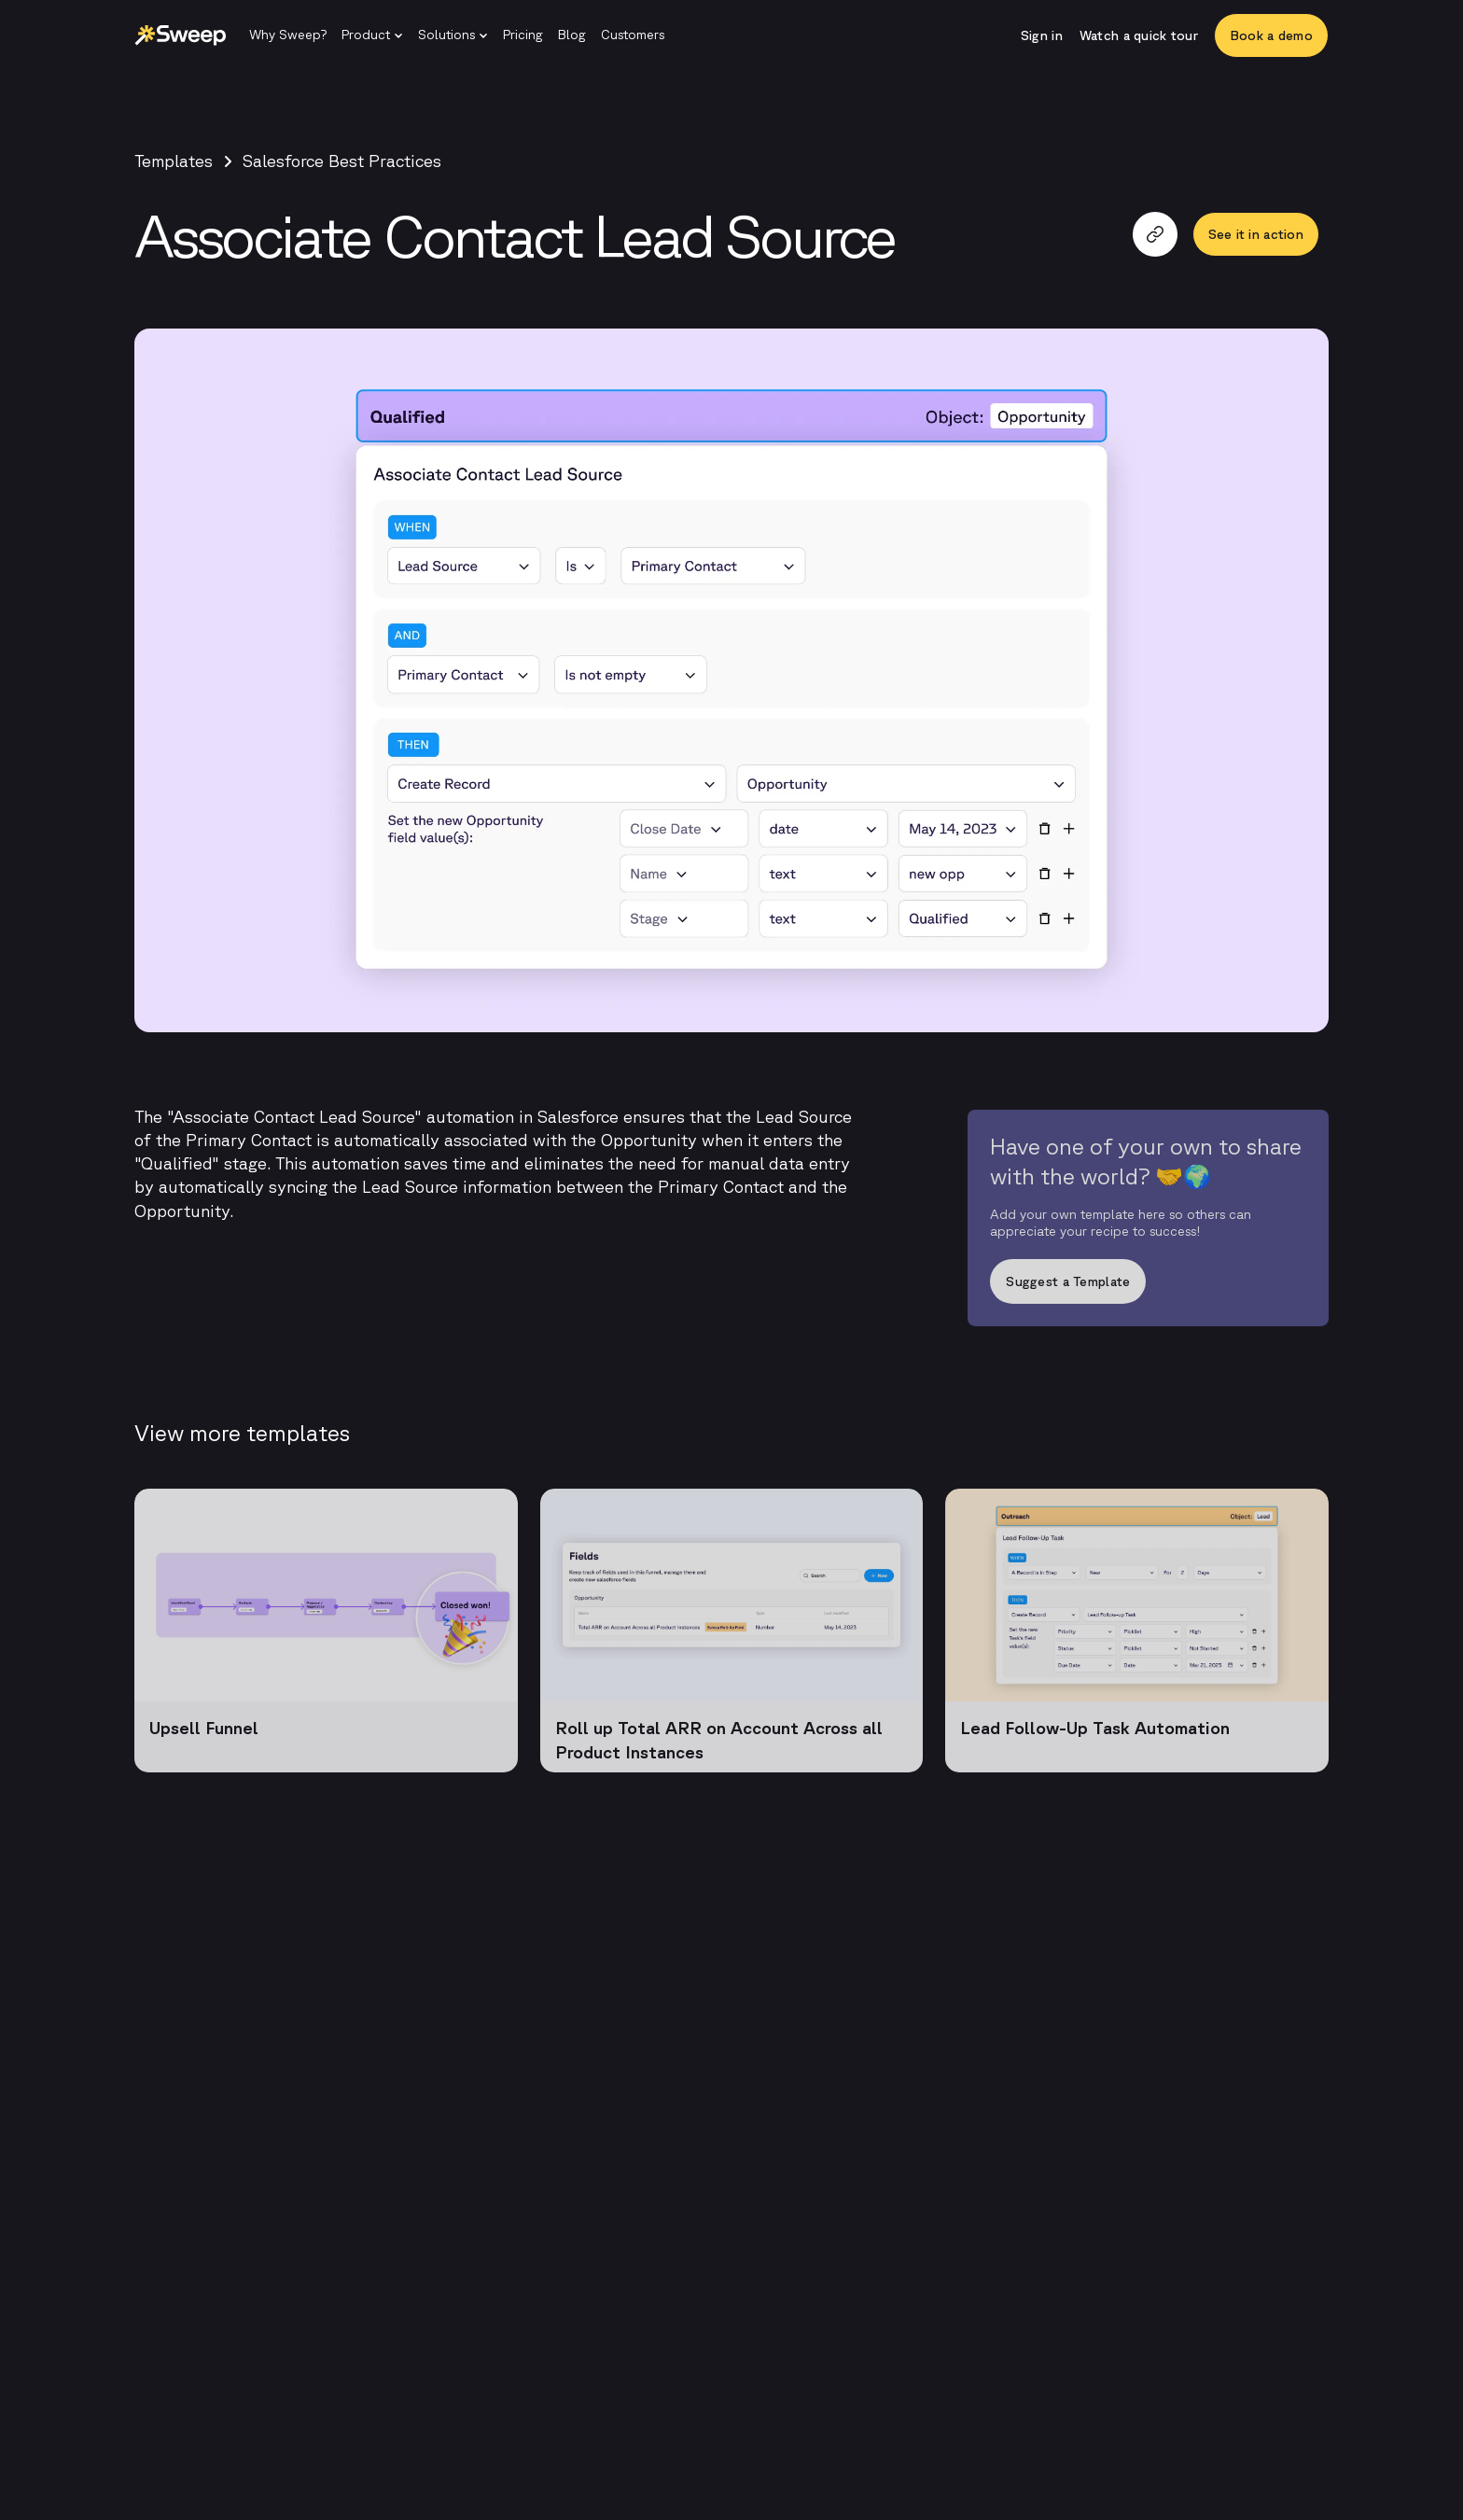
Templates (173, 160)
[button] (372, 35)
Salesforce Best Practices (342, 160)
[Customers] (632, 35)
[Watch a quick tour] (1139, 35)
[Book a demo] (1271, 35)
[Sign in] (1042, 35)
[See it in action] (1255, 234)
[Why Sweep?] (288, 35)
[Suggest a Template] (1148, 1287)
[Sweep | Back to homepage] (180, 35)
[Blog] (572, 35)
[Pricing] (523, 35)
